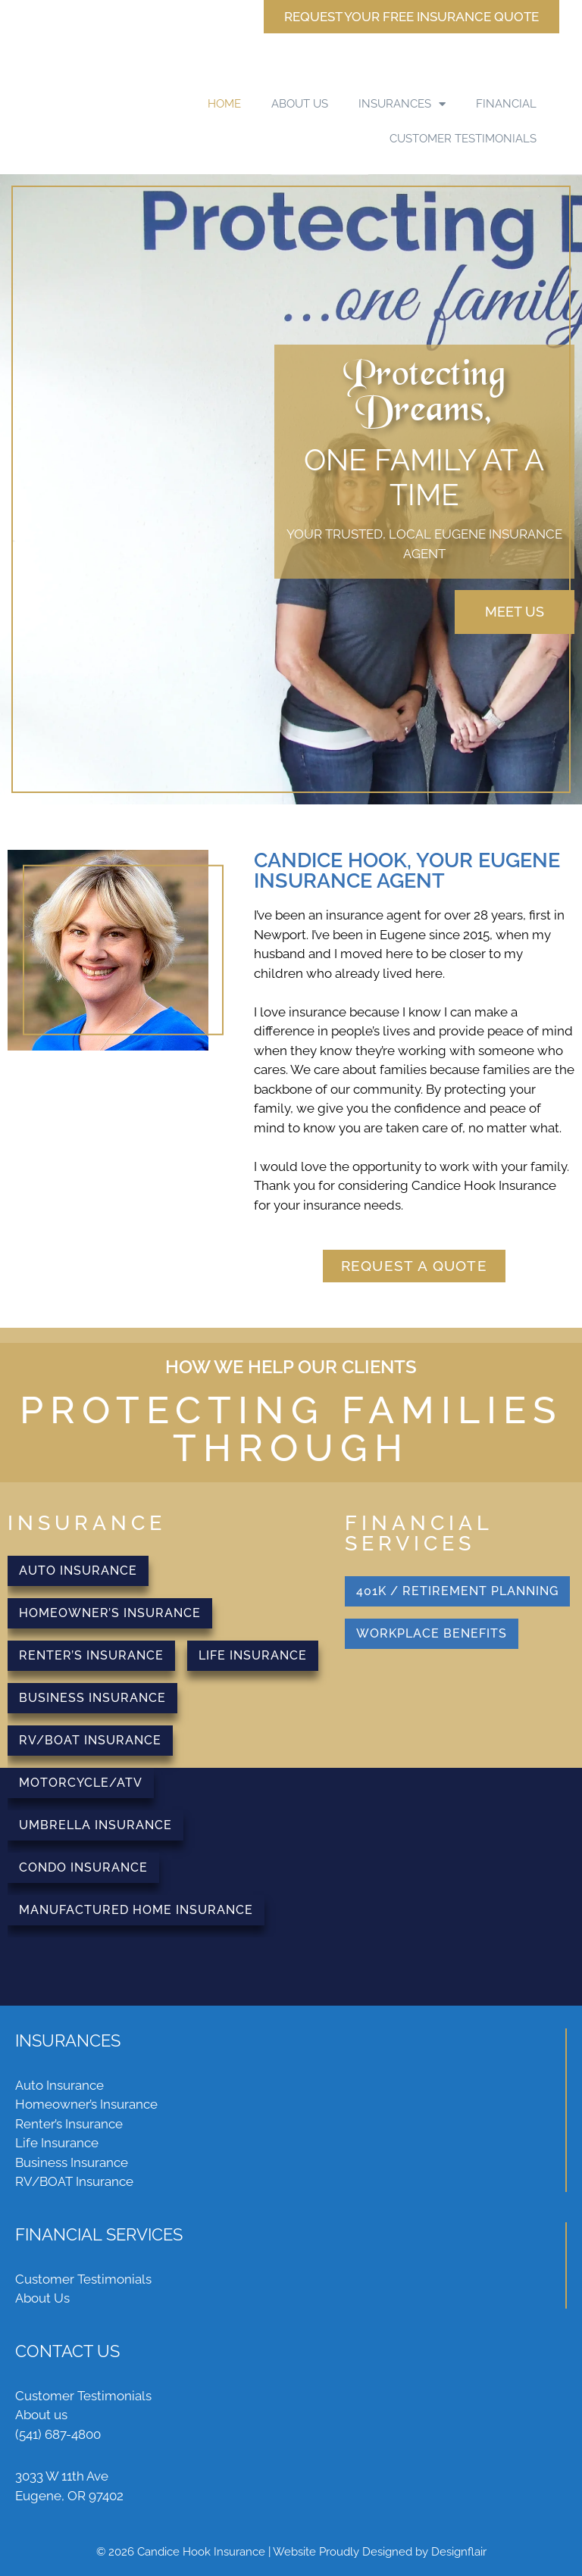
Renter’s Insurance (69, 2123)
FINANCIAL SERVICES (99, 2234)
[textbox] (414, 1060)
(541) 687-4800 (58, 2434)
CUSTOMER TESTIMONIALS (463, 141)
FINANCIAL (506, 107)
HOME (224, 107)
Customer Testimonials (83, 2279)
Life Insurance (57, 2142)
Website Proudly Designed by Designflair (380, 2552)
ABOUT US (299, 107)
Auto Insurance (59, 2085)
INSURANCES (402, 107)
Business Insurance (71, 2162)
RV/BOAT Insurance (74, 2181)
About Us (42, 2298)
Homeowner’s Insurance (86, 2104)
